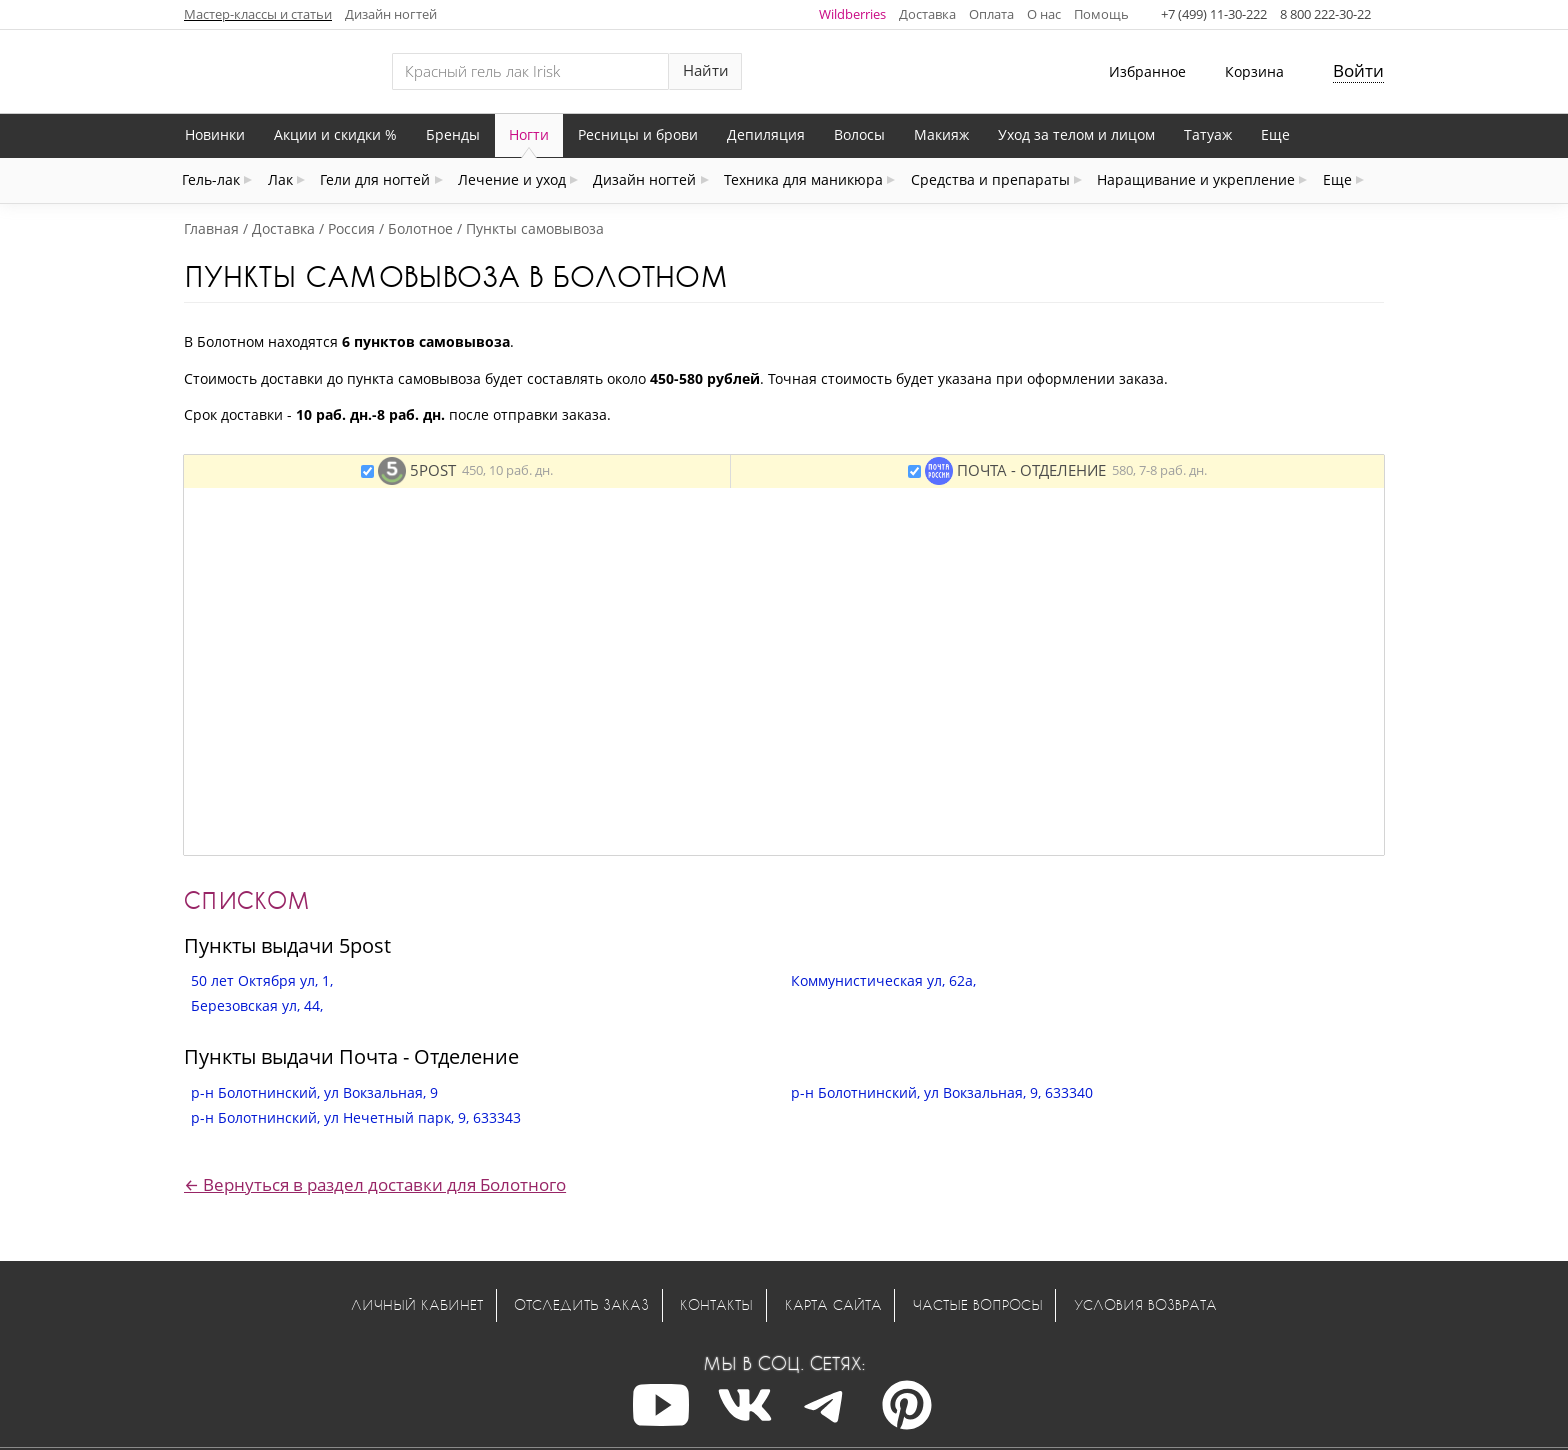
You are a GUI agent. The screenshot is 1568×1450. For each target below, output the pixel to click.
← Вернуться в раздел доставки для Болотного (375, 1184)
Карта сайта (833, 1304)
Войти (1358, 70)
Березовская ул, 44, (257, 1005)
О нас (1044, 14)
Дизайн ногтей (391, 14)
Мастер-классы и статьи (258, 14)
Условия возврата (1145, 1304)
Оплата (991, 14)
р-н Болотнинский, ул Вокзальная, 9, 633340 (942, 1092)
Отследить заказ (581, 1304)
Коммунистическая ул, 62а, (883, 980)
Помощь (1101, 14)
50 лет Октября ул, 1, (262, 980)
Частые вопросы (978, 1304)
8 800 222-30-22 (1325, 14)
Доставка (927, 14)
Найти (706, 70)
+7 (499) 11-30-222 (1214, 14)
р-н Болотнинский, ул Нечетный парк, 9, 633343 (356, 1117)
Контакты (716, 1304)
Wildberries (852, 14)
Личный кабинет (417, 1304)
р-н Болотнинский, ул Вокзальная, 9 (314, 1092)
